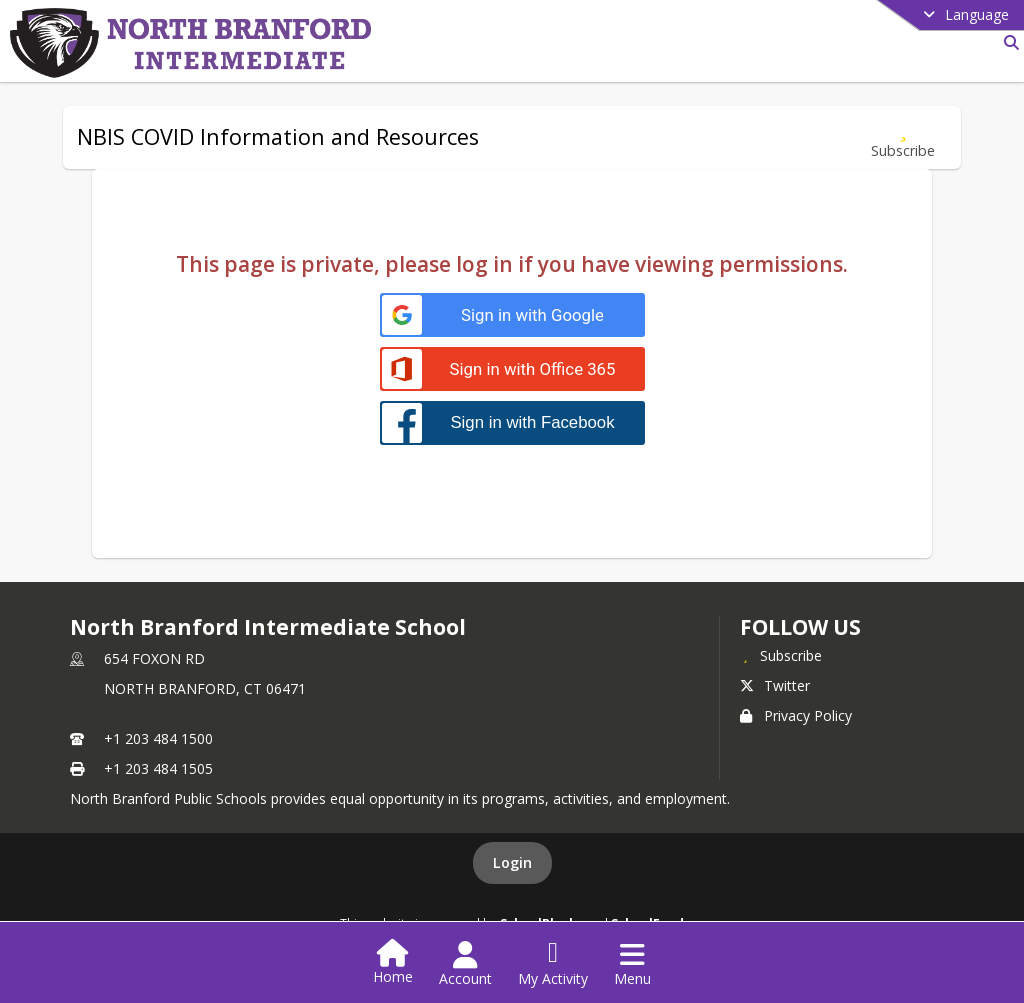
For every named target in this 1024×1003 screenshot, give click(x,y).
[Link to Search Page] (1007, 42)
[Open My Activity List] (553, 964)
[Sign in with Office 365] (512, 369)
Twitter (775, 685)
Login (512, 862)
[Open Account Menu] (465, 964)
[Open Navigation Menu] (632, 964)
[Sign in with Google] (512, 315)
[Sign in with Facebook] (512, 422)
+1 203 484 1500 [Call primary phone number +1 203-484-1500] (158, 738)
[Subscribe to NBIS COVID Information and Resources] (903, 137)
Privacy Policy (796, 715)
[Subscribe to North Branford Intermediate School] (781, 655)
